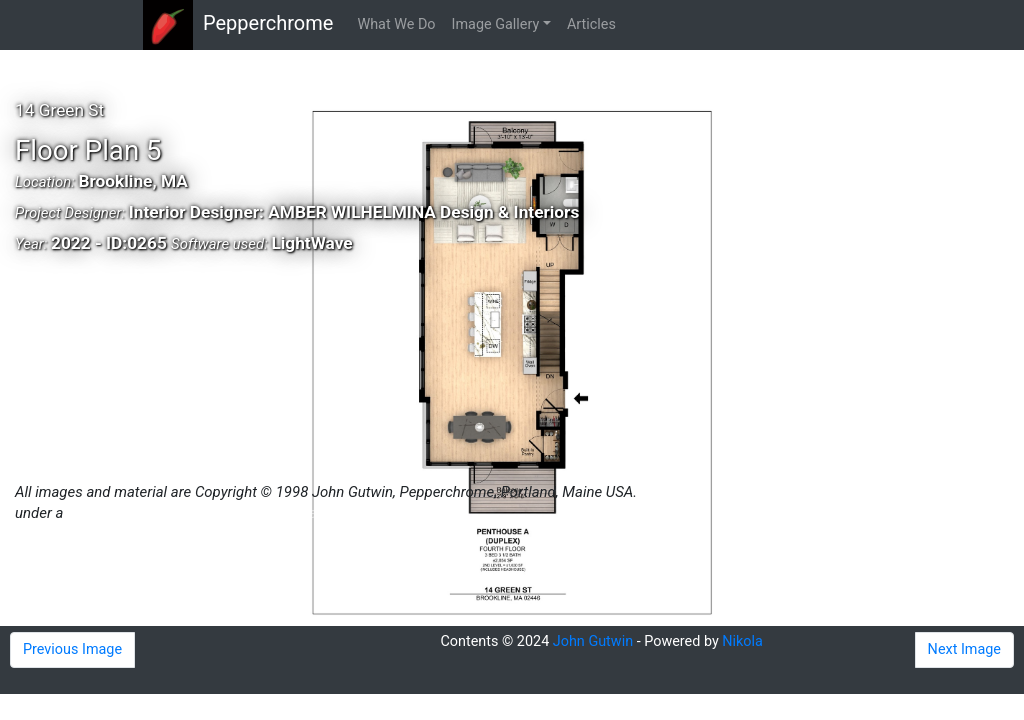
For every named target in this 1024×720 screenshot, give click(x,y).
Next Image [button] (964, 649)
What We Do (396, 24)
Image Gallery (496, 24)
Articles (591, 24)
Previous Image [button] (72, 649)
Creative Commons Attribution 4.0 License (203, 513)
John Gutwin (593, 641)
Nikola (742, 641)
